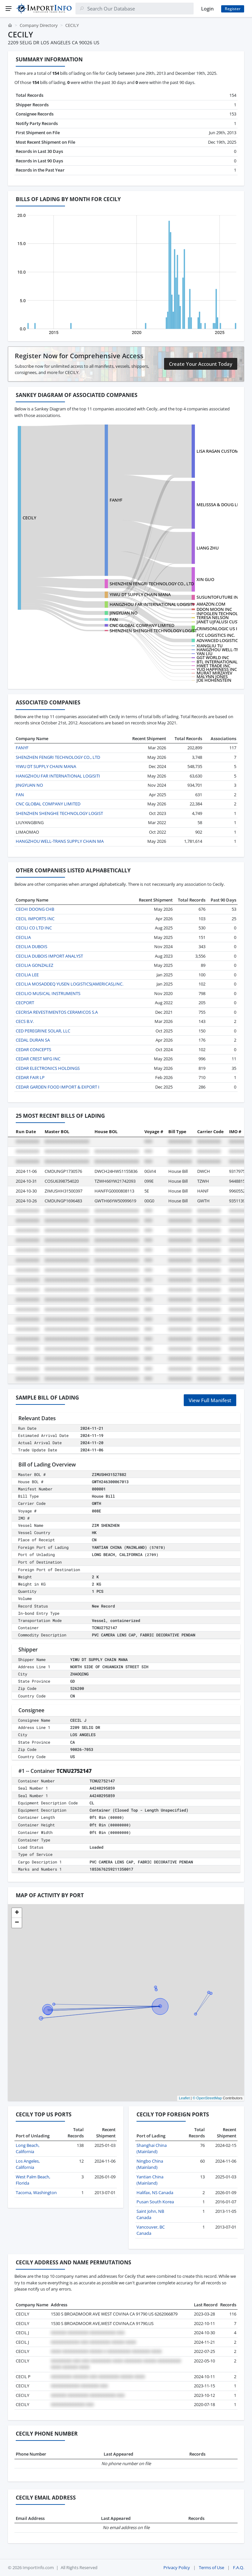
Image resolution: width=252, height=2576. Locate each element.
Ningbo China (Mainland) (149, 2164)
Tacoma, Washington (36, 2192)
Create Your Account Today (200, 364)
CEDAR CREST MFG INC (38, 1059)
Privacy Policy (176, 2567)
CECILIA (23, 937)
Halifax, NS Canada (154, 2192)
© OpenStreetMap (207, 2098)
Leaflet (184, 2098)
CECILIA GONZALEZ (34, 965)
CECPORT (25, 1003)
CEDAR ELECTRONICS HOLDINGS (48, 1068)
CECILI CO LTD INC (34, 928)
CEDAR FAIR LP (30, 1077)
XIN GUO (205, 579)
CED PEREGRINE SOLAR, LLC (43, 1031)
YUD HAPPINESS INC (217, 669)
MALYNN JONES (212, 676)
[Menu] (8, 8)
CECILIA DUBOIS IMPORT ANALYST (49, 956)
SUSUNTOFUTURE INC (219, 597)
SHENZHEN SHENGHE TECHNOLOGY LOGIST (153, 631)
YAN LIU (205, 653)
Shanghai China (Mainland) (151, 2148)
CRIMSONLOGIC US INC (220, 629)
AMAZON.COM (211, 604)
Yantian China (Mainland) (149, 2180)
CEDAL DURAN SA (33, 1040)
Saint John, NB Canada (150, 2214)
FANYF (116, 500)
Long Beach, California (27, 2148)
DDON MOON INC (214, 609)
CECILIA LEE (27, 975)
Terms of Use (211, 2567)
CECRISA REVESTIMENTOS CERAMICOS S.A (57, 1012)
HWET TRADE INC (213, 666)
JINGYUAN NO (123, 613)
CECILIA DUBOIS (31, 946)
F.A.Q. (238, 2567)
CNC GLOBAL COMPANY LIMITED (142, 625)
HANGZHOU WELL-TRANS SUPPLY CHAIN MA (60, 841)
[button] (17, 1913)
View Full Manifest (210, 1400)
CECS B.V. (25, 1021)
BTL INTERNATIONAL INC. (222, 662)
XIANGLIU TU (210, 646)
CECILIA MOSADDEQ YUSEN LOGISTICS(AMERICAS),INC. (69, 984)
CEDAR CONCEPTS (33, 1049)
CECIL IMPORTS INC (35, 919)
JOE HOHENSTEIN (214, 680)
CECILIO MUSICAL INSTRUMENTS (48, 993)
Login (207, 8)
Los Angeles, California (28, 2164)
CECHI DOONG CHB (35, 909)
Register (233, 8)
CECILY (29, 518)
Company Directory (39, 25)
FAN (114, 619)
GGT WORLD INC (213, 657)
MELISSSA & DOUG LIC (219, 505)
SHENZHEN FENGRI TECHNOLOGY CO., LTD (152, 584)
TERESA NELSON (213, 617)
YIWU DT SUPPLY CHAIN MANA (140, 594)
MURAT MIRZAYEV (214, 673)
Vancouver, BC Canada (150, 2230)
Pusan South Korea (155, 2202)
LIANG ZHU (208, 548)
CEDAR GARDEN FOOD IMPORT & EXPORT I (57, 1087)
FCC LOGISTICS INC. (216, 635)
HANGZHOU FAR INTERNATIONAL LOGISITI (152, 604)
